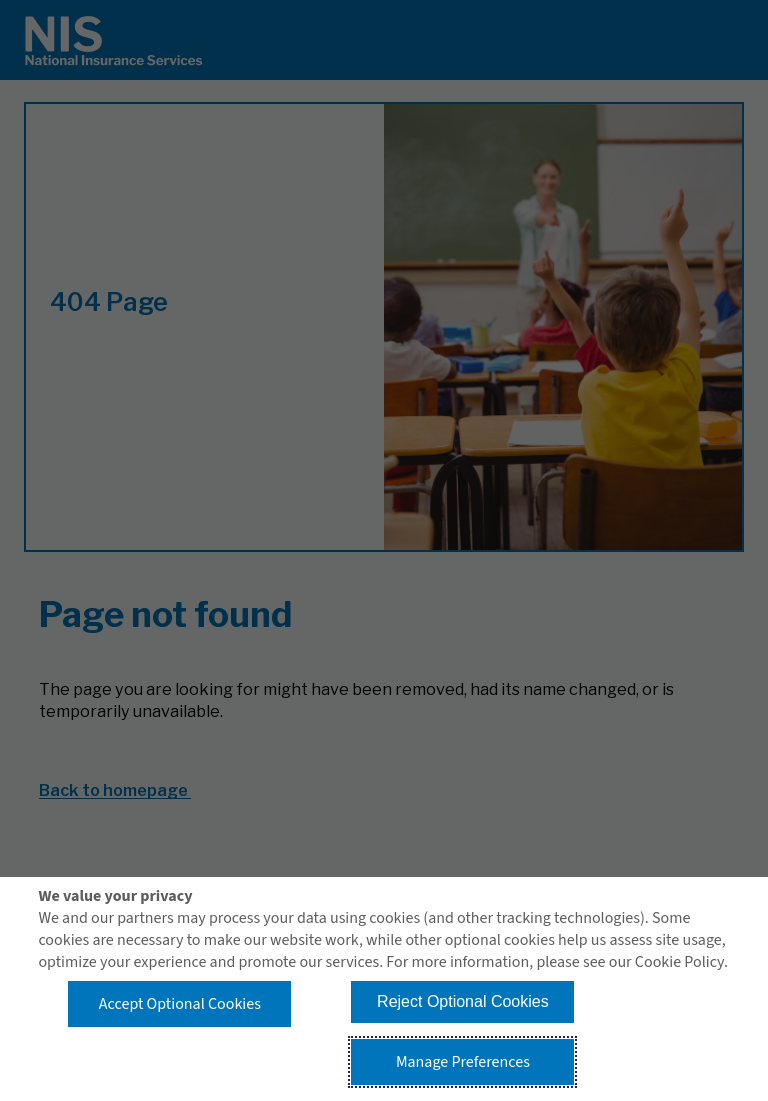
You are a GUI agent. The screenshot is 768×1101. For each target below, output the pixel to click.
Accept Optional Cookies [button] (180, 1004)
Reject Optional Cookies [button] (463, 1001)
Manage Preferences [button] (463, 1062)
